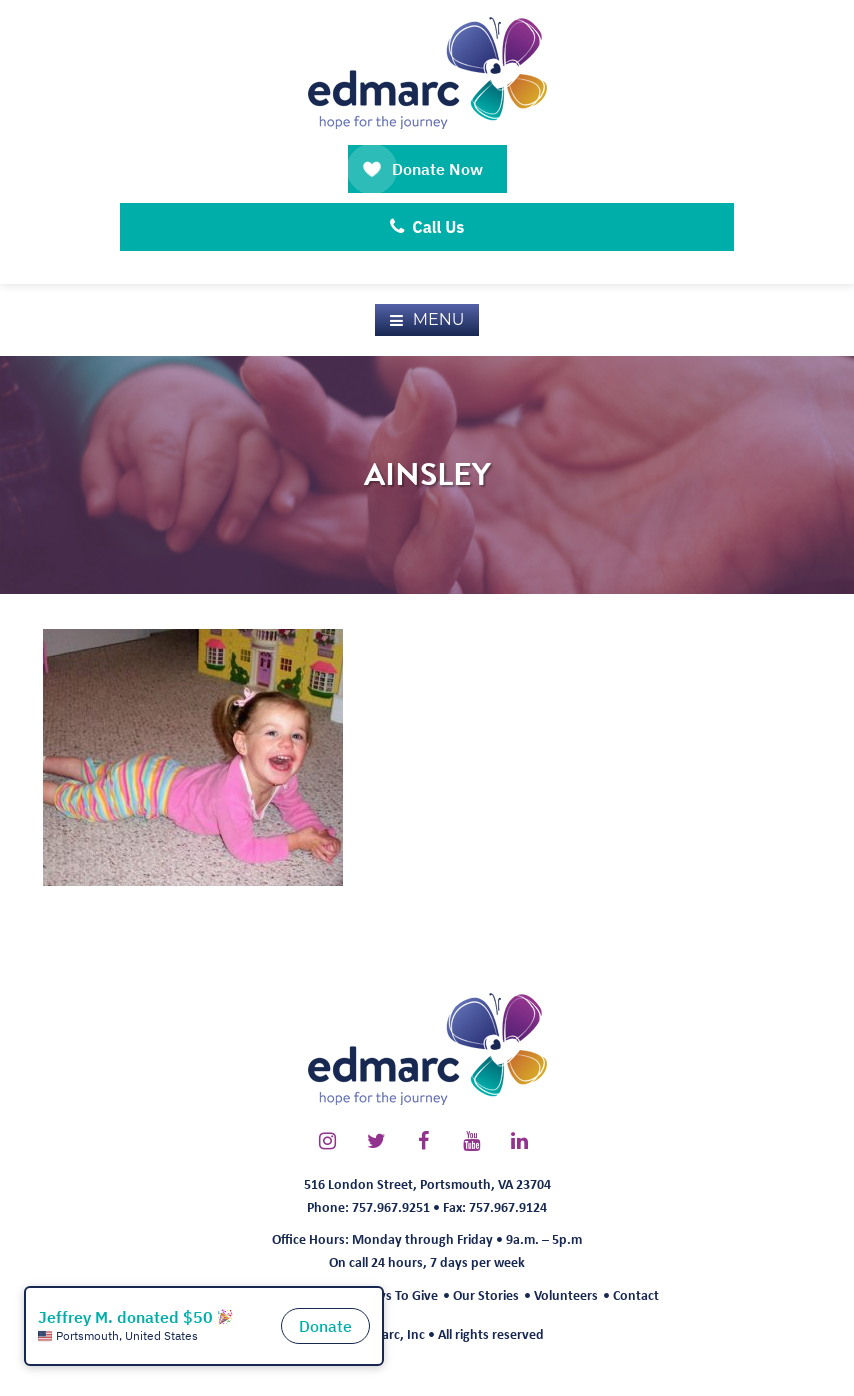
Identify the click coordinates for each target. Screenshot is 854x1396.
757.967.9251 (391, 1206)
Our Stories (486, 1294)
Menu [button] (439, 319)
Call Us (427, 227)
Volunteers (566, 1294)
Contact (636, 1294)
